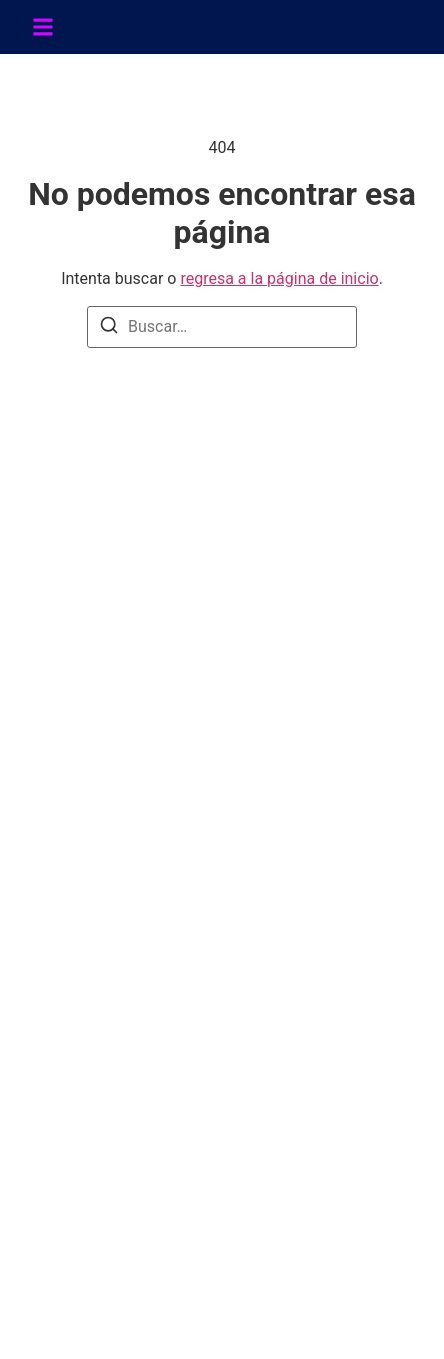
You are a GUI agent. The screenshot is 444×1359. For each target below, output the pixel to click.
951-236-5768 (100, 1087)
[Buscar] (109, 328)
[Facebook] (62, 713)
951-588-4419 (100, 1061)
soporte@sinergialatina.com (149, 1139)
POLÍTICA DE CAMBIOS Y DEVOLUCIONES (204, 880)
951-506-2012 (100, 1035)
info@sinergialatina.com (135, 1113)
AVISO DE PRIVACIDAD (135, 912)
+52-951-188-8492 (116, 635)
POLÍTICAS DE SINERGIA (141, 848)
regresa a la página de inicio (279, 278)
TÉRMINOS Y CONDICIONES (155, 816)
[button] (43, 27)
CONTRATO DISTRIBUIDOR (150, 944)
